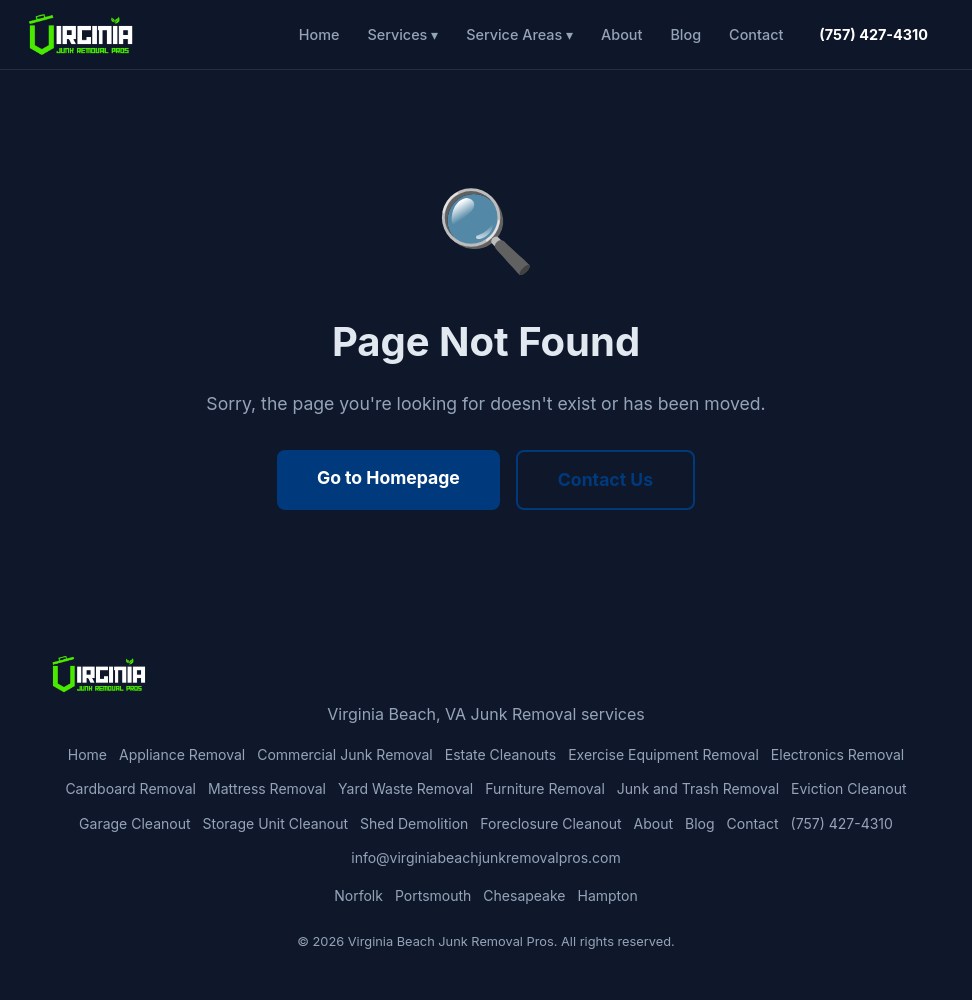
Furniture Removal (545, 788)
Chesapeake (524, 895)
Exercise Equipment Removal (663, 754)
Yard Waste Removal (405, 788)
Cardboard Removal (130, 788)
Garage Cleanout (134, 823)
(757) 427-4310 (873, 34)
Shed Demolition (414, 823)
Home (319, 34)
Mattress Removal (267, 788)
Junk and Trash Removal (698, 788)
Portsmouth (433, 895)
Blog (685, 34)
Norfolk (358, 895)
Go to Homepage (388, 477)
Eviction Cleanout (849, 788)
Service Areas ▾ (519, 34)
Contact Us (605, 479)
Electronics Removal (837, 754)
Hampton (608, 895)
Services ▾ (402, 34)
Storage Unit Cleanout (276, 823)
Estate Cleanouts (500, 754)
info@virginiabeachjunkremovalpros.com (486, 857)
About (621, 34)
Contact (756, 34)
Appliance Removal (182, 754)
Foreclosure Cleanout (550, 823)
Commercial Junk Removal (345, 754)
